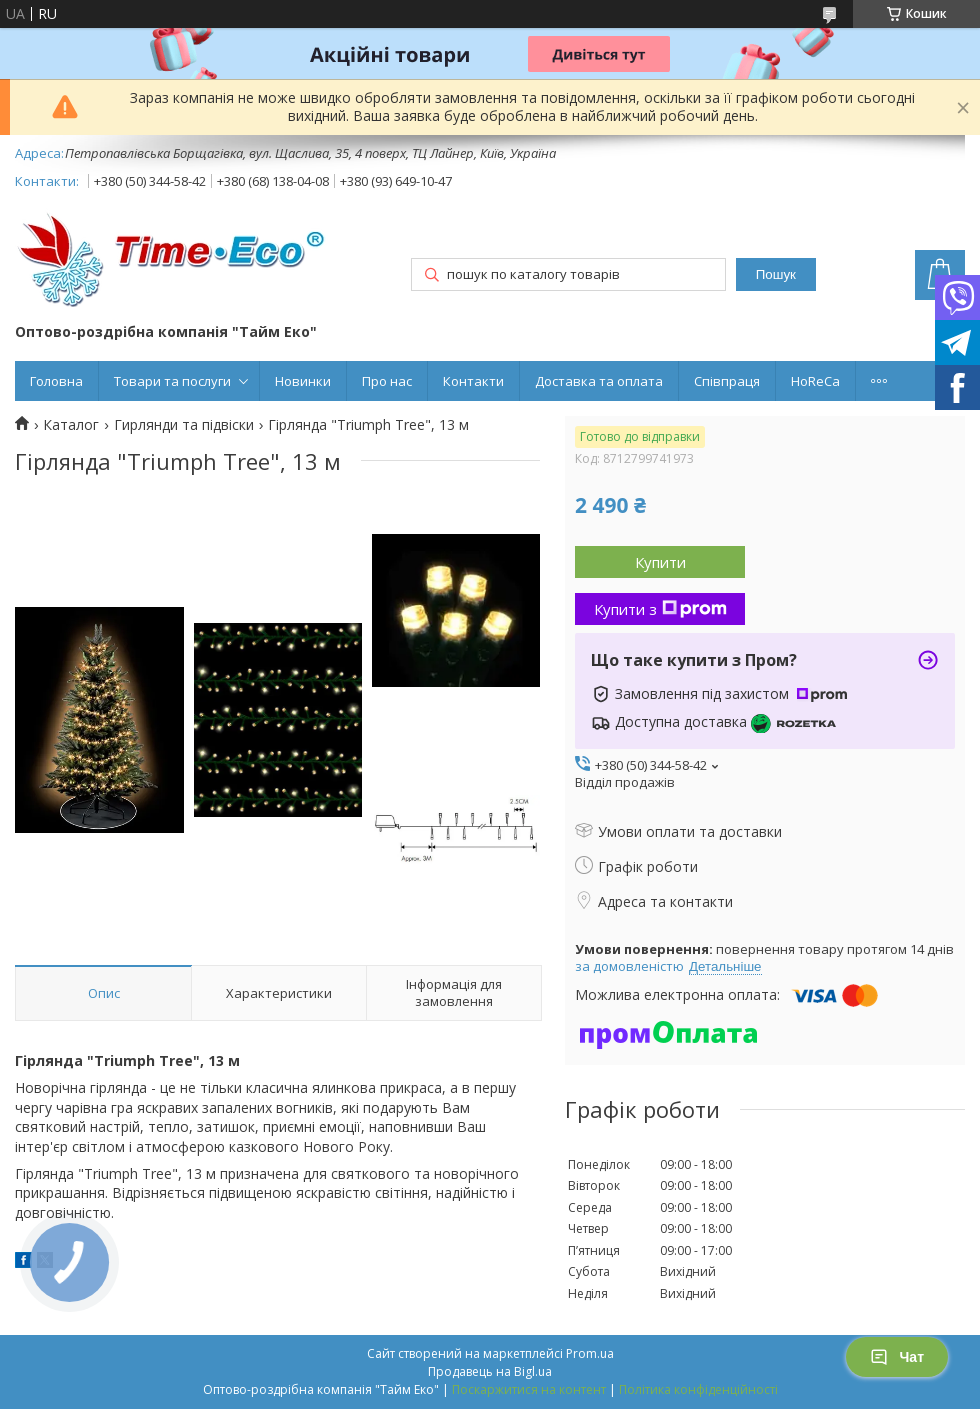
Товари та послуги (172, 381)
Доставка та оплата (599, 381)
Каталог (71, 425)
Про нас (387, 381)
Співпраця (727, 381)
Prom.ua (590, 1353)
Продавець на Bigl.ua (490, 1371)
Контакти (473, 381)
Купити (660, 562)
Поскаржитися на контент (529, 1389)
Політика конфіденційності (698, 1389)
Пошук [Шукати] (776, 274)
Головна (56, 381)
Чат (897, 1357)
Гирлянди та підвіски (184, 425)
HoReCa (815, 381)
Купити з (660, 609)
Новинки (303, 381)
